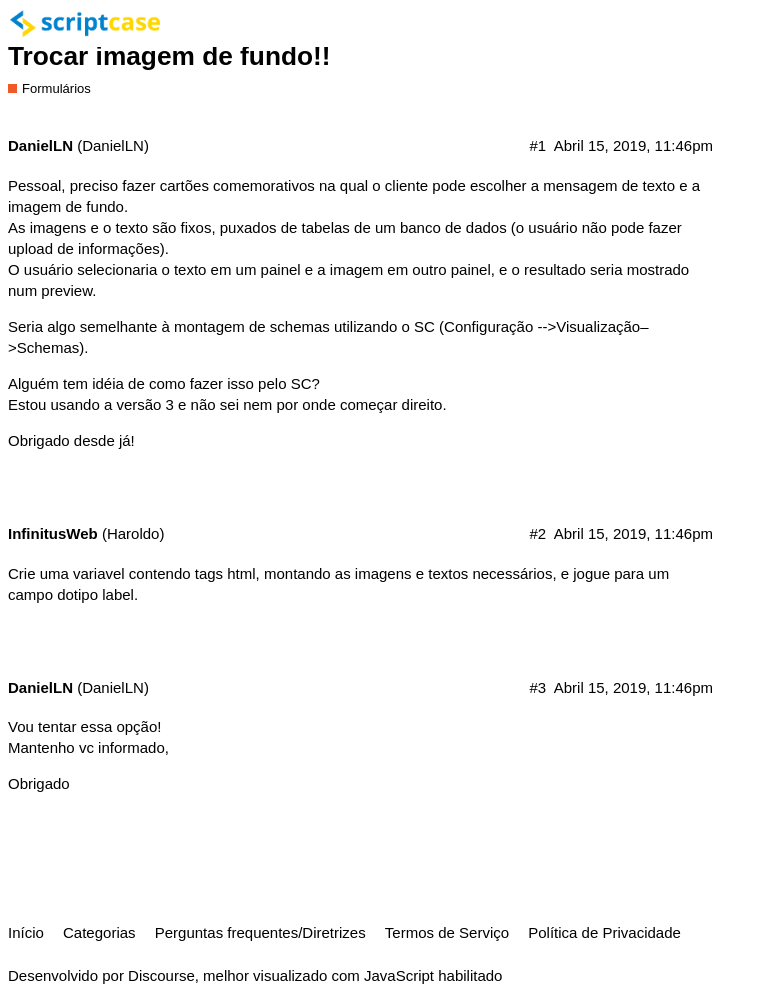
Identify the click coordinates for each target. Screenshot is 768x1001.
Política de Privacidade (604, 932)
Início (26, 932)
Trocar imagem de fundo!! (169, 56)
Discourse (161, 975)
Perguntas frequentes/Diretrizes (260, 932)
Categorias (99, 932)
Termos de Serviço (447, 932)
